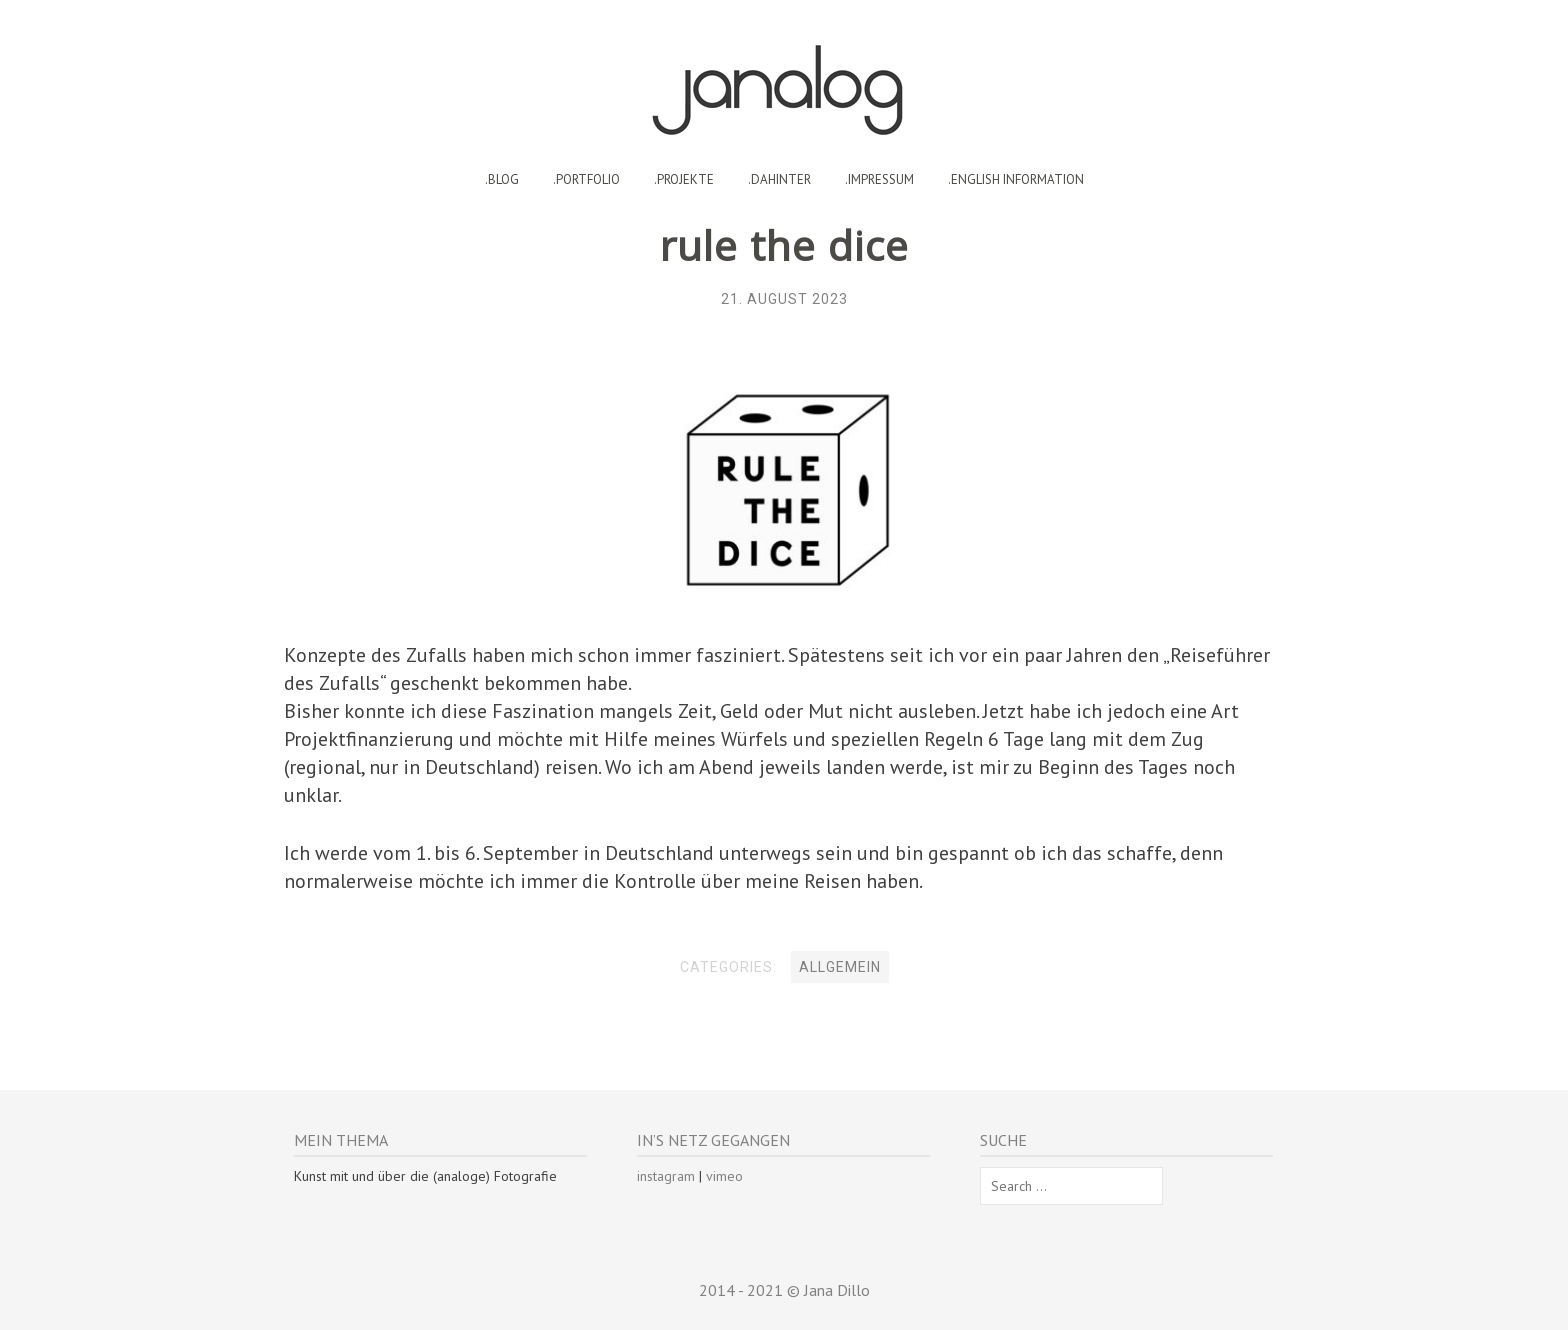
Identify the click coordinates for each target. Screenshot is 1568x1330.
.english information (1016, 179)
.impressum (879, 179)
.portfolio (586, 179)
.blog (502, 179)
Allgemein (840, 967)
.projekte (684, 179)
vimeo (724, 1176)
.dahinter (779, 179)
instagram (666, 1176)
